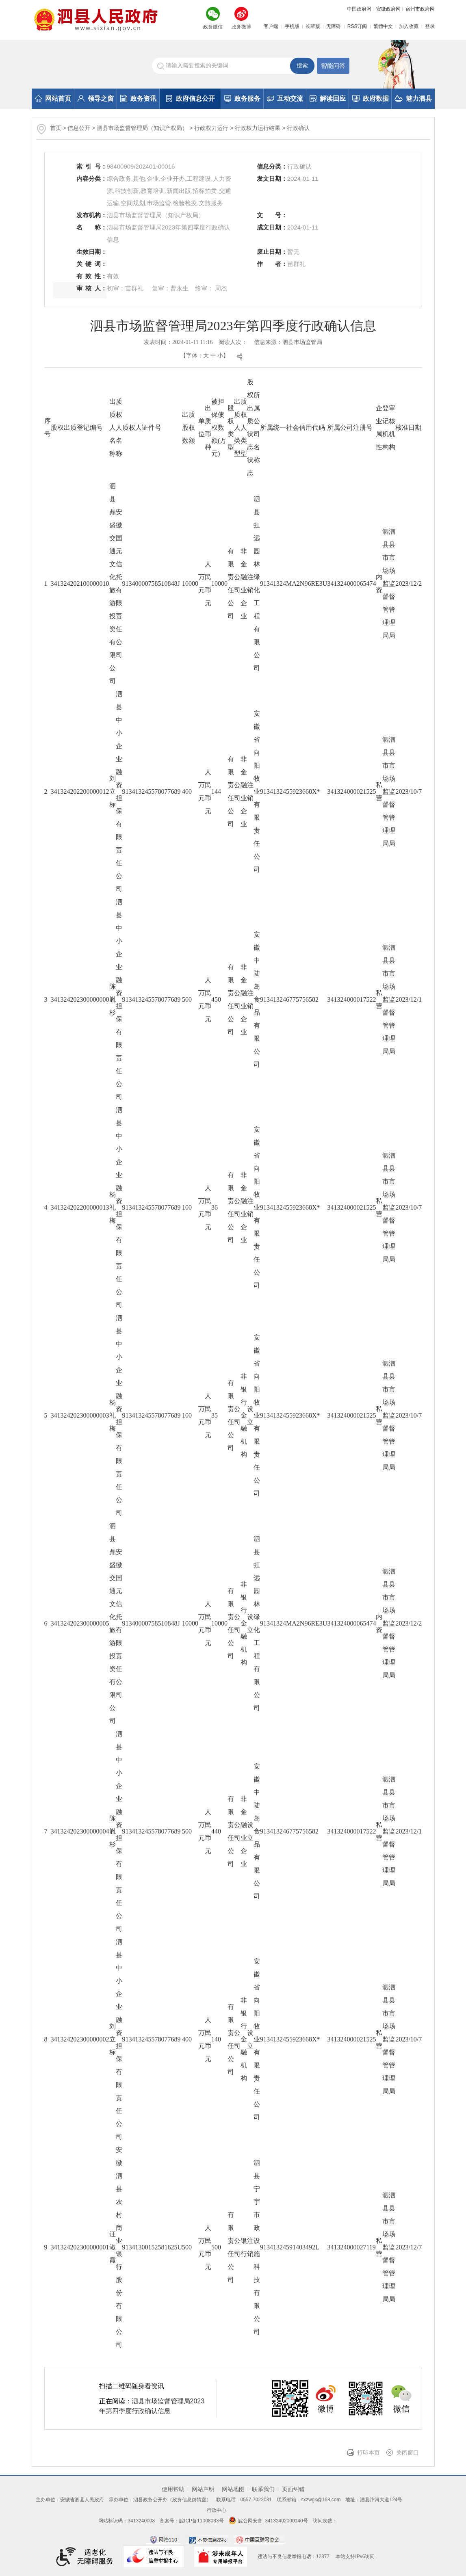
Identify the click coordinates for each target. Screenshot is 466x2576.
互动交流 (285, 98)
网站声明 (203, 2489)
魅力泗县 (413, 98)
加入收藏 (408, 26)
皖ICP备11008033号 (201, 2521)
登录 (430, 26)
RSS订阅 (357, 26)
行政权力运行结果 (258, 128)
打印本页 (368, 2452)
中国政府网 (359, 9)
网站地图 (233, 2489)
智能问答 (333, 65)
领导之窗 (96, 98)
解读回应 (328, 98)
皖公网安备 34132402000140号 (268, 2521)
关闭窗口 (407, 2452)
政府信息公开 (190, 98)
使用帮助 (173, 2489)
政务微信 (213, 27)
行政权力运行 (212, 128)
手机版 (292, 26)
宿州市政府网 (420, 9)
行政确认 (298, 128)
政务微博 (241, 27)
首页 (55, 128)
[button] (310, 26)
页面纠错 (293, 2489)
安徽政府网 (388, 9)
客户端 (271, 26)
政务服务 (242, 98)
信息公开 (78, 128)
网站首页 (53, 98)
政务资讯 (138, 98)
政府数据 (370, 98)
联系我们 (263, 2489)
